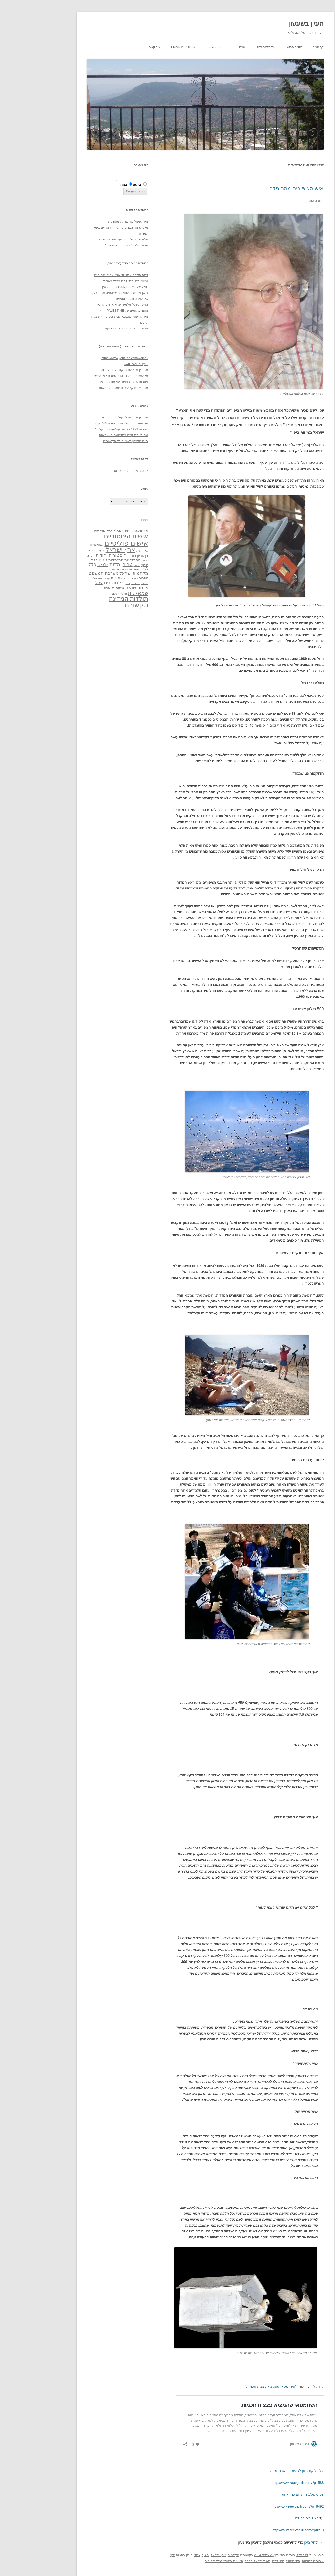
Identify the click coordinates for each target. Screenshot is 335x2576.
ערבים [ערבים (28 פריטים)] (107, 583)
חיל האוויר (255, 2561)
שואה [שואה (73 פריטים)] (93, 587)
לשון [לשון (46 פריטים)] (107, 569)
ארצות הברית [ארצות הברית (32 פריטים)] (58, 551)
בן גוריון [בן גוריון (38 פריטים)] (105, 556)
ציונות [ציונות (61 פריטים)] (105, 587)
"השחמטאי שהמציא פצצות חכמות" (234, 2386)
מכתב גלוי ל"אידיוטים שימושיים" (89, 245)
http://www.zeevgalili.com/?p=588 (260, 2483)
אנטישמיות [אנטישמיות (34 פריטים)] (58, 544)
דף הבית (280, 47)
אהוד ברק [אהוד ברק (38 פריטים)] (76, 531)
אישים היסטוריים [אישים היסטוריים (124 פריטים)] (88, 536)
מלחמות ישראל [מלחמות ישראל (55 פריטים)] (96, 573)
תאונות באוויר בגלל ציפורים (186, 2561)
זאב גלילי (264, 2555)
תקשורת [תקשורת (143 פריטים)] (99, 605)
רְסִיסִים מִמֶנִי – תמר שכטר (93, 471)
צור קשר (117, 47)
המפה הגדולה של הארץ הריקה (89, 328)
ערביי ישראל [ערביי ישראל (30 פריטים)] (64, 578)
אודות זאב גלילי (228, 47)
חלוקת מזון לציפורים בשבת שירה (257, 2471)
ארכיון (203, 47)
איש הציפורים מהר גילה (259, 188)
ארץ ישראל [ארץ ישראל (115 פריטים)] (83, 549)
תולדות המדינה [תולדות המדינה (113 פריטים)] (91, 598)
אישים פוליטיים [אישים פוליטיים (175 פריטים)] (89, 543)
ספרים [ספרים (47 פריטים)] (78, 578)
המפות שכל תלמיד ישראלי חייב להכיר (85, 304)
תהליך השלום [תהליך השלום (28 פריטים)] (81, 593)
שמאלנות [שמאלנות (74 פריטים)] (100, 593)
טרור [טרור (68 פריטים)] (90, 564)
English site (179, 47)
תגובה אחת (278, 201)
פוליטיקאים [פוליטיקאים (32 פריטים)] (95, 583)
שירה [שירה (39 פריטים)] (70, 588)
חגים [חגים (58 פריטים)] (65, 559)
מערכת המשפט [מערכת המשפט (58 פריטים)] (66, 573)
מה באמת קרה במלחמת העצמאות (86, 388)
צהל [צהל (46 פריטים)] (61, 583)
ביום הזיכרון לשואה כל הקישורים (88, 441)
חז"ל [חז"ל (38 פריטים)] (56, 560)
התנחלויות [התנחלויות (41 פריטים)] (95, 560)
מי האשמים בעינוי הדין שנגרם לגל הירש (84, 376)
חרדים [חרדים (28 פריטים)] (99, 565)
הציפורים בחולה (269, 2518)
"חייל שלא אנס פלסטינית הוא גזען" (87, 287)
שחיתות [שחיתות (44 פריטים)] (81, 588)
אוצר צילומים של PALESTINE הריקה (85, 310)
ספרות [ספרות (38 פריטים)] (106, 578)
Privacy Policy (146, 47)
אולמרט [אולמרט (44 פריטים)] (61, 531)
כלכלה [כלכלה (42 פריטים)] (65, 565)
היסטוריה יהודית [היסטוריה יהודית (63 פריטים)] (73, 555)
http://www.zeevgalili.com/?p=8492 (259, 2506)
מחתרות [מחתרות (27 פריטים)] (72, 569)
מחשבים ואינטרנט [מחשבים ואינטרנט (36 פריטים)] (90, 569)
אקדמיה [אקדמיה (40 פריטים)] (105, 551)
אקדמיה (195, 2555)
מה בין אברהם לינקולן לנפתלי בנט (87, 370)
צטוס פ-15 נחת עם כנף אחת (265, 2494)
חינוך (167, 2555)
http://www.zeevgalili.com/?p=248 (260, 2530)
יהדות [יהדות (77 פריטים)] (78, 564)
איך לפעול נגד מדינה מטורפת (90, 221)
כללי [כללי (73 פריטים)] (54, 564)
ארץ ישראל (180, 2555)
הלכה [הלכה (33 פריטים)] (53, 556)
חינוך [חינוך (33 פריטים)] (107, 565)
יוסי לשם (240, 2561)
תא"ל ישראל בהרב (220, 2561)
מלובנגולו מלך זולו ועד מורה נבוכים (86, 239)
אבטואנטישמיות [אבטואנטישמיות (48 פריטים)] (98, 531)
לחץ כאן (273, 2542)
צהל (160, 2555)
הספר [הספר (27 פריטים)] (107, 560)
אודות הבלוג (256, 47)
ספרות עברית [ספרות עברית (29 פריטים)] (92, 578)
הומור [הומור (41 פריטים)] (94, 556)
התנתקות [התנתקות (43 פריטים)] (78, 560)
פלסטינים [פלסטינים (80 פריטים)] (76, 582)
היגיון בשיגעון (268, 23)
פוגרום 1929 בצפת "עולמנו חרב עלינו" (84, 382)
